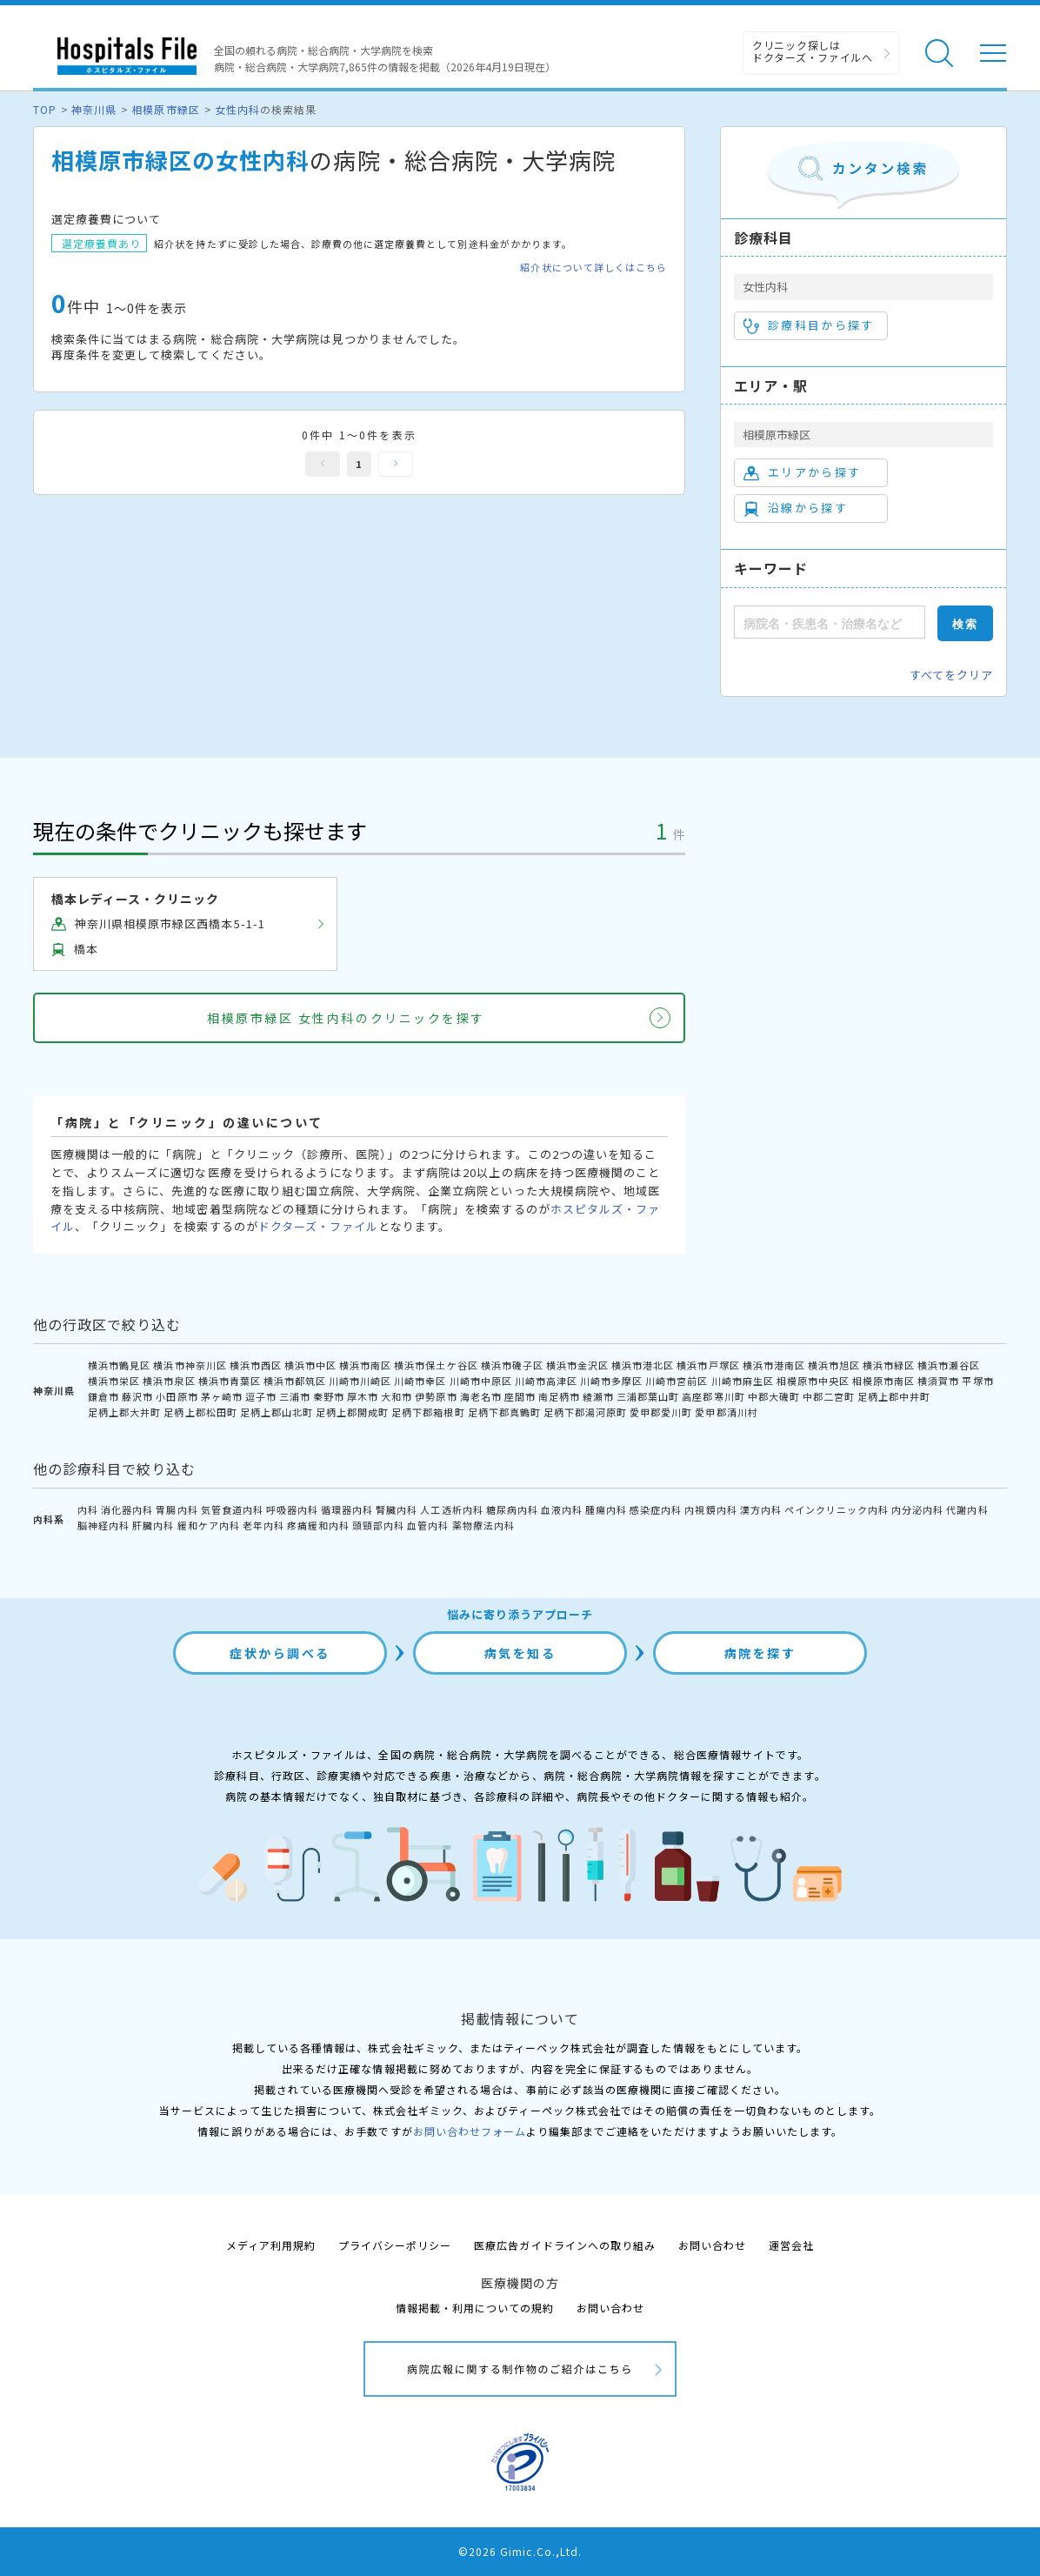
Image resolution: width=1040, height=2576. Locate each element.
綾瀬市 (598, 1396)
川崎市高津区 (546, 1381)
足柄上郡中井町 (893, 1396)
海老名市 (481, 1396)
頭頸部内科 (378, 1525)
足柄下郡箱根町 (427, 1412)
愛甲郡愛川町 (661, 1412)
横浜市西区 (256, 1365)
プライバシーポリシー (394, 2245)
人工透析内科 (451, 1509)
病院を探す (760, 1653)
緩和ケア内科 (208, 1525)
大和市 (396, 1396)
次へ (395, 464)
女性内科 (237, 109)
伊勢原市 (436, 1396)
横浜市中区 (310, 1365)
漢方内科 (761, 1509)
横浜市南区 (365, 1365)
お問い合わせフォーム (469, 2131)
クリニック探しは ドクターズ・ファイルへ (812, 50)
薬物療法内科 (483, 1525)
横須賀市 (938, 1381)
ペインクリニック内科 (836, 1509)
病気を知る (520, 1653)
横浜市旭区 (834, 1365)
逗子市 (261, 1396)
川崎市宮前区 (676, 1381)
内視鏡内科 (710, 1509)
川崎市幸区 (420, 1381)
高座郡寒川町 (713, 1396)
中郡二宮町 (829, 1396)
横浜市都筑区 (294, 1381)
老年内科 (263, 1525)
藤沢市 (137, 1396)
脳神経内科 (103, 1525)
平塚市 (977, 1381)
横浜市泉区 (169, 1381)
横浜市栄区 (114, 1381)
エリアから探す (802, 472)
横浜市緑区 (889, 1365)
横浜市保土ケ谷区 (435, 1365)
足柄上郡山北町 (276, 1412)
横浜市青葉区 (229, 1381)
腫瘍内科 (606, 1509)
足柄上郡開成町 (352, 1412)
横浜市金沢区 (577, 1365)
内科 (87, 1509)
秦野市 (328, 1396)
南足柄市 (559, 1396)
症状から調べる (280, 1653)
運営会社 (791, 2245)
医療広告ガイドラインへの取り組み (565, 2245)
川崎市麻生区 (742, 1381)
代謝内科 (967, 1509)
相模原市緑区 (165, 109)
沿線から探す (795, 508)
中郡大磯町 (774, 1396)
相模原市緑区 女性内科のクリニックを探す (345, 1018)
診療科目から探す (809, 325)
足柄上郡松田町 (200, 1412)
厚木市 (362, 1396)
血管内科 (428, 1525)
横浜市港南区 (774, 1365)
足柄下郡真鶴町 (504, 1412)
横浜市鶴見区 (119, 1365)
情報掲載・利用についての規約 (475, 2307)
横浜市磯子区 (512, 1365)
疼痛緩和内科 (318, 1525)
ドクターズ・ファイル (318, 1226)
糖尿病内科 (512, 1509)
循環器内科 (347, 1509)
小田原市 (176, 1396)
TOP (45, 109)
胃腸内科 (176, 1509)
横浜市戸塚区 (708, 1365)
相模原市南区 (883, 1381)
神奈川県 (94, 109)
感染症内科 (656, 1509)
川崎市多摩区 (611, 1381)
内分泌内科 (917, 1509)
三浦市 (294, 1396)
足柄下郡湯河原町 (585, 1412)
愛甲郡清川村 (726, 1412)
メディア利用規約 (271, 2245)
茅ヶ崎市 (222, 1396)
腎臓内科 (396, 1509)
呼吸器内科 (292, 1509)
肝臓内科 (153, 1525)
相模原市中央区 (813, 1381)
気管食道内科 (232, 1509)
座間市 (520, 1396)
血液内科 (562, 1509)
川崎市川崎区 (360, 1381)
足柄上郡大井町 (124, 1412)
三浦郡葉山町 (648, 1396)
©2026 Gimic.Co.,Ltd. (520, 2551)
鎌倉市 (103, 1396)
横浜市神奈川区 (189, 1365)
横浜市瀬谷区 (948, 1365)
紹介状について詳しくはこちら (593, 267)
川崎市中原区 (481, 1381)
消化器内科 (127, 1509)
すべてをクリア (951, 674)
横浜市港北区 (642, 1365)
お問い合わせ (712, 2245)
